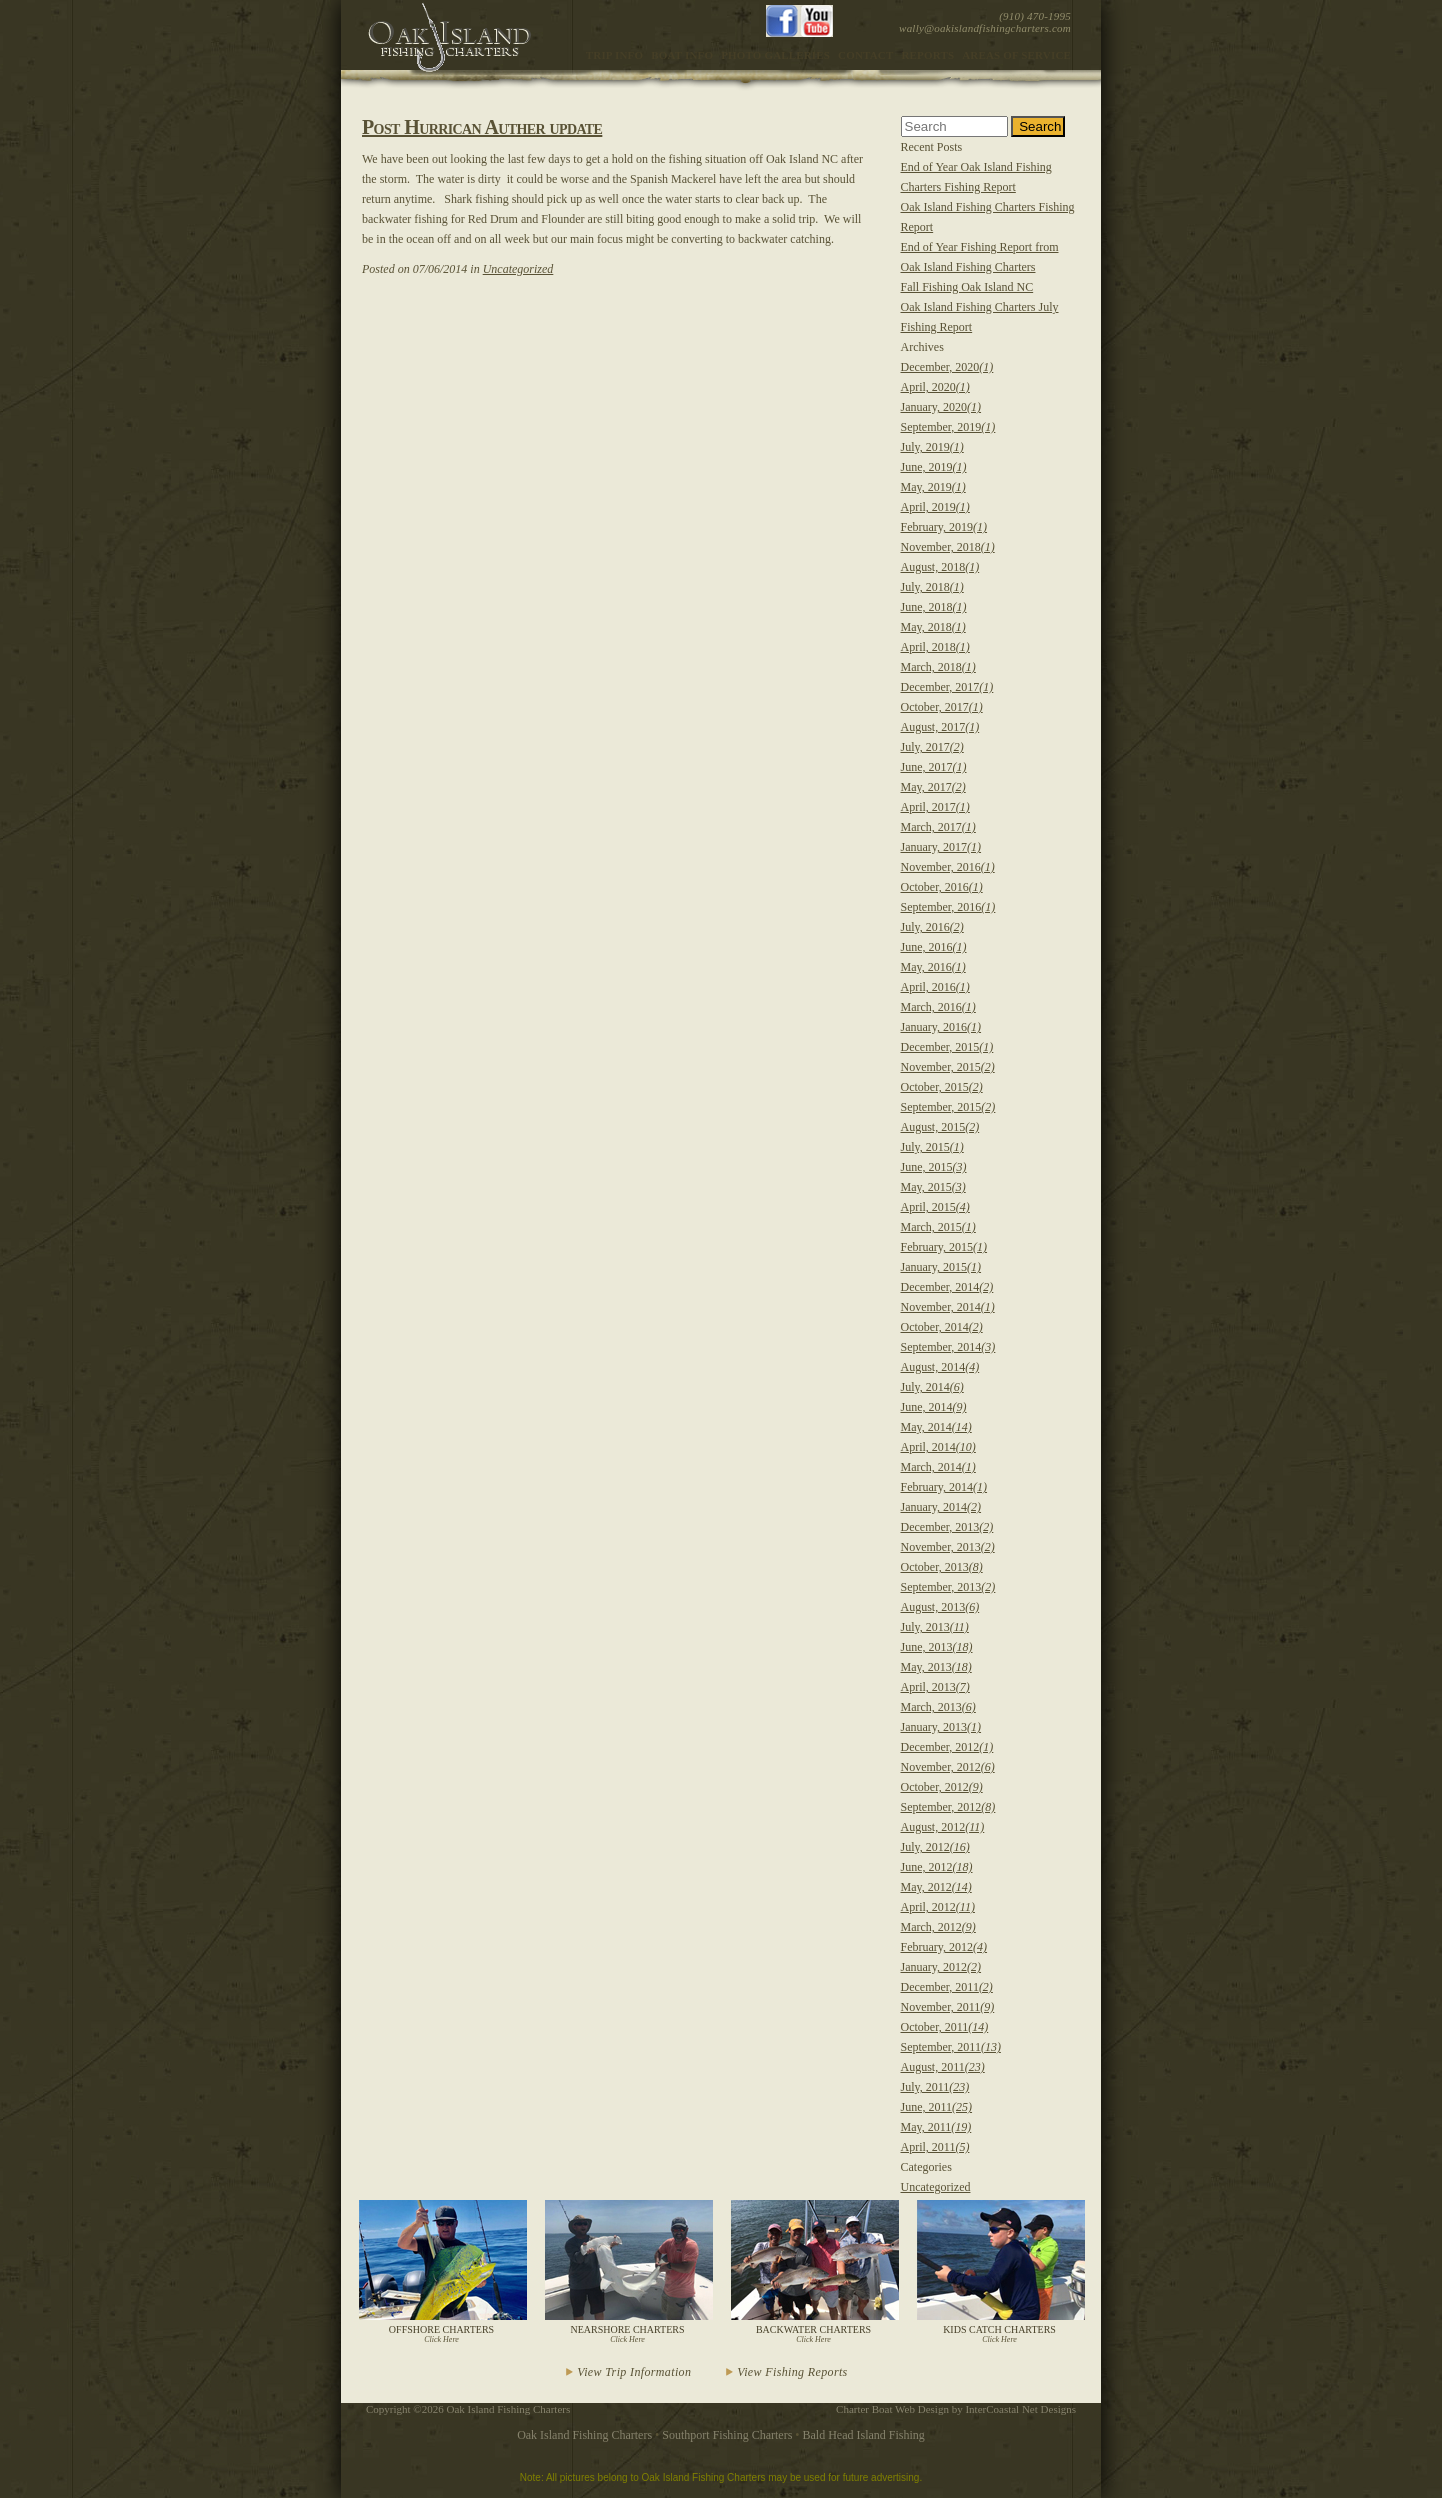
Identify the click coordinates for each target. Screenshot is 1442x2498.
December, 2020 (947, 367)
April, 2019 (935, 507)
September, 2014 (948, 1347)
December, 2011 (947, 1987)
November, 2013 (948, 1547)
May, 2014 (936, 1427)
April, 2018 (935, 647)
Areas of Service (1016, 55)
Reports (927, 55)
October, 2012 (942, 1787)
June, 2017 (934, 767)
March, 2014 (938, 1467)
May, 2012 (936, 1887)
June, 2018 (934, 607)
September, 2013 (948, 1587)
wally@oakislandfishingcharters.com (985, 28)
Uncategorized (518, 269)
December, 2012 (947, 1747)
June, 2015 (934, 1167)
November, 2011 (948, 2007)
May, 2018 (933, 627)
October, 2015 (942, 1087)
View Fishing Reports (792, 2372)
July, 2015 (932, 1147)
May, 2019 (933, 487)
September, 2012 (948, 1807)
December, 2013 (947, 1527)
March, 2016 (938, 1007)
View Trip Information (634, 2372)
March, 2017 (938, 827)
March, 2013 (938, 1707)
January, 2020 (941, 407)
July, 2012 (935, 1847)
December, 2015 (947, 1047)
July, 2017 (932, 747)
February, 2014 (944, 1487)
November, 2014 (948, 1307)
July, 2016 (932, 927)
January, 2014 (941, 1507)
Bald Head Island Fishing (864, 2435)
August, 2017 (940, 727)
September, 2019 (948, 427)
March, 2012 (938, 1927)
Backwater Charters (813, 2272)
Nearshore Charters (627, 2272)
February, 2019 (944, 527)
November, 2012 (948, 1767)
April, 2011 (935, 2147)
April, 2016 (935, 987)
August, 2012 (943, 1827)
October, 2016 (942, 887)
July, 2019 (932, 447)
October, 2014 (942, 1327)
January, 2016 (941, 1027)
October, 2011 (945, 2027)
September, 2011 (951, 2047)
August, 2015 (940, 1127)
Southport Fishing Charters (727, 2435)
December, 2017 (947, 687)
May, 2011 (936, 2127)
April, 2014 (938, 1447)
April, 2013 (935, 1687)
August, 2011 (943, 2067)
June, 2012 (937, 1867)
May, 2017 (933, 787)
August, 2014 (940, 1367)
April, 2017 (935, 807)
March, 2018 (938, 667)
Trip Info (614, 55)
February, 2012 (944, 1947)
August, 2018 (940, 567)
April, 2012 (938, 1907)
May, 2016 (933, 967)
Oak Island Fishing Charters (584, 2435)
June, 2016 (934, 947)
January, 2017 (941, 847)
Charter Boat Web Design (892, 2409)
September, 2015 (948, 1107)
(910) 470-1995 (1035, 16)
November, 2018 (948, 547)
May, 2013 (936, 1667)
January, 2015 (941, 1267)
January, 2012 (941, 1967)
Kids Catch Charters (999, 2272)
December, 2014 (947, 1287)
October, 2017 (942, 707)
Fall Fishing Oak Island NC (967, 287)
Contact (865, 55)
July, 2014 (932, 1387)
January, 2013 (941, 1727)
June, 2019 (934, 467)
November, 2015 (948, 1067)
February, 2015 (944, 1247)
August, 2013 (940, 1607)
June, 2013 (937, 1647)
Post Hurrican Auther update (482, 127)
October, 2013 (942, 1567)
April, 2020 (935, 387)
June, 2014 (934, 1407)
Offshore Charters (441, 2272)
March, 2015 (938, 1227)
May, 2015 (933, 1187)
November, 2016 (948, 867)
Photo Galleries (775, 55)
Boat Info (682, 55)
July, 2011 (935, 2087)
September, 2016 (948, 907)
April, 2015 (935, 1207)
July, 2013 (935, 1627)
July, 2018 (932, 587)
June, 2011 (937, 2107)
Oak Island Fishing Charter (449, 37)
